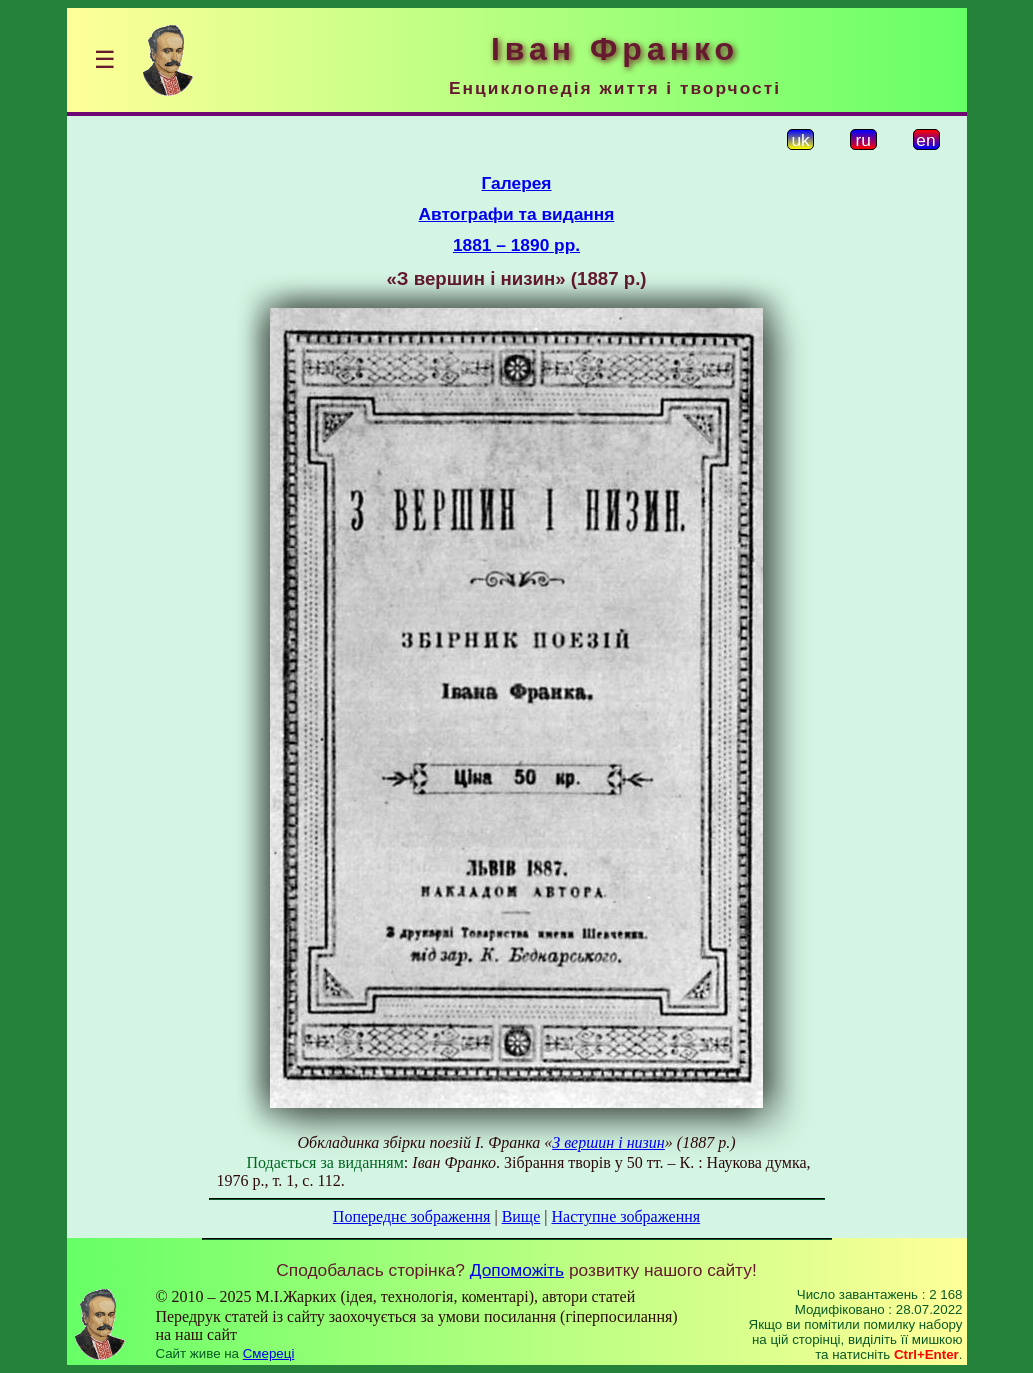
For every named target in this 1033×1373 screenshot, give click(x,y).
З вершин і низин (608, 1142)
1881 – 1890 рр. (516, 245)
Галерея (517, 183)
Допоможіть (517, 1270)
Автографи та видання (517, 214)
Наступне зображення (625, 1216)
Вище (521, 1216)
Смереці (269, 1353)
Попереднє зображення (412, 1216)
